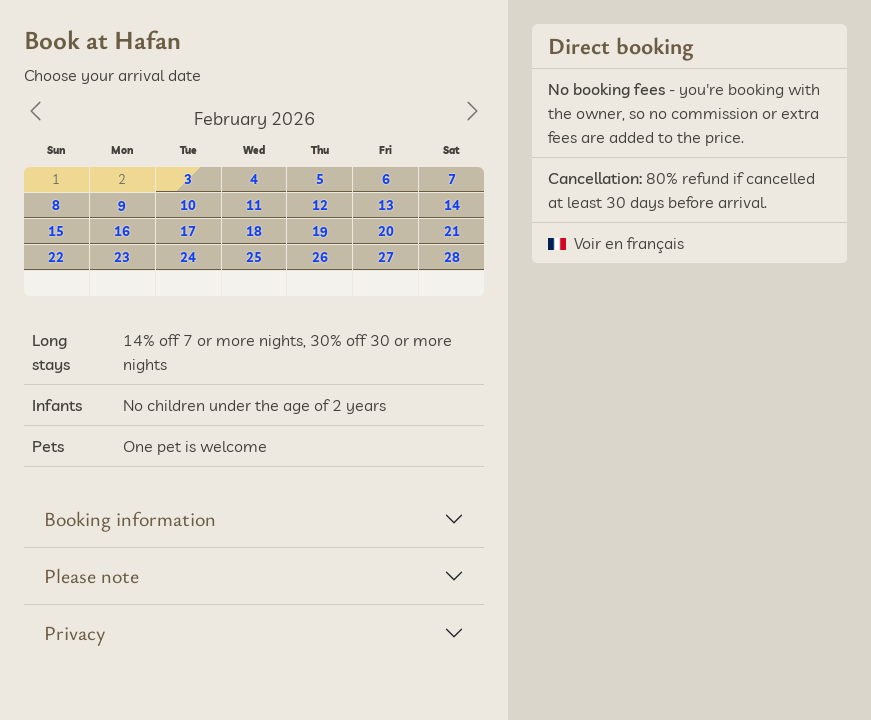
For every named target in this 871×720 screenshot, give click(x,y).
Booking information (130, 518)
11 (254, 205)
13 (386, 205)
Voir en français (629, 243)
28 (452, 257)
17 (188, 231)
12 (320, 205)
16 (122, 231)
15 (56, 231)
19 (320, 231)
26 (320, 257)
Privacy (74, 632)
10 (188, 205)
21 (452, 231)
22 (56, 257)
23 (122, 257)
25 (254, 257)
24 (188, 257)
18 (254, 231)
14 (452, 205)
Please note (91, 575)
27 (386, 257)
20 (386, 231)
